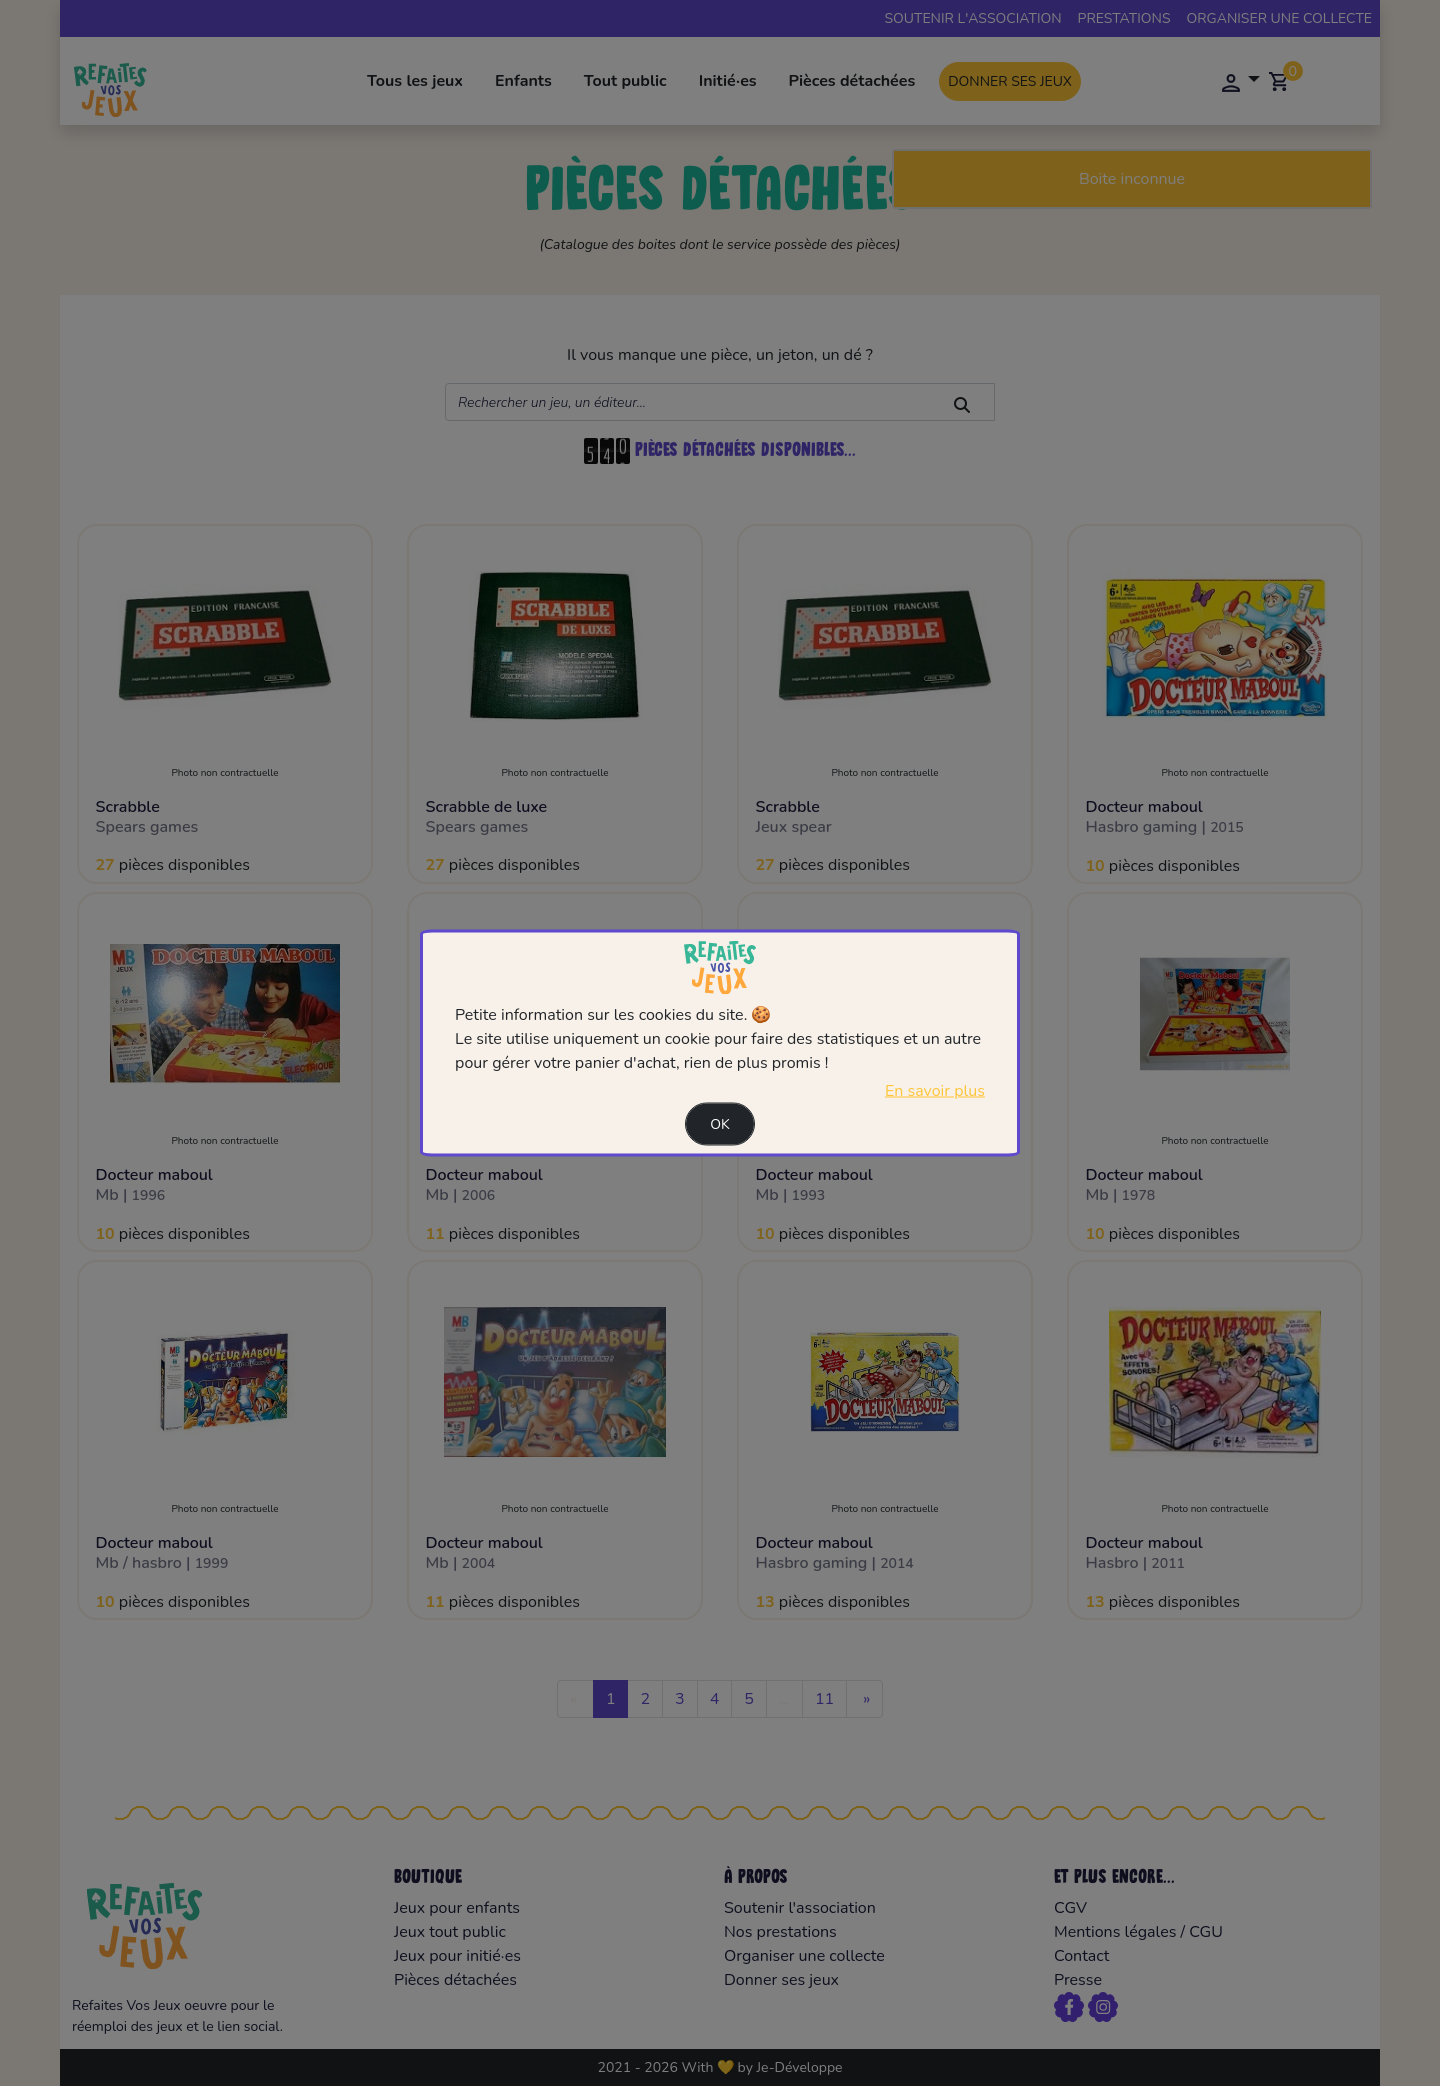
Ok (720, 1123)
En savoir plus (935, 1090)
